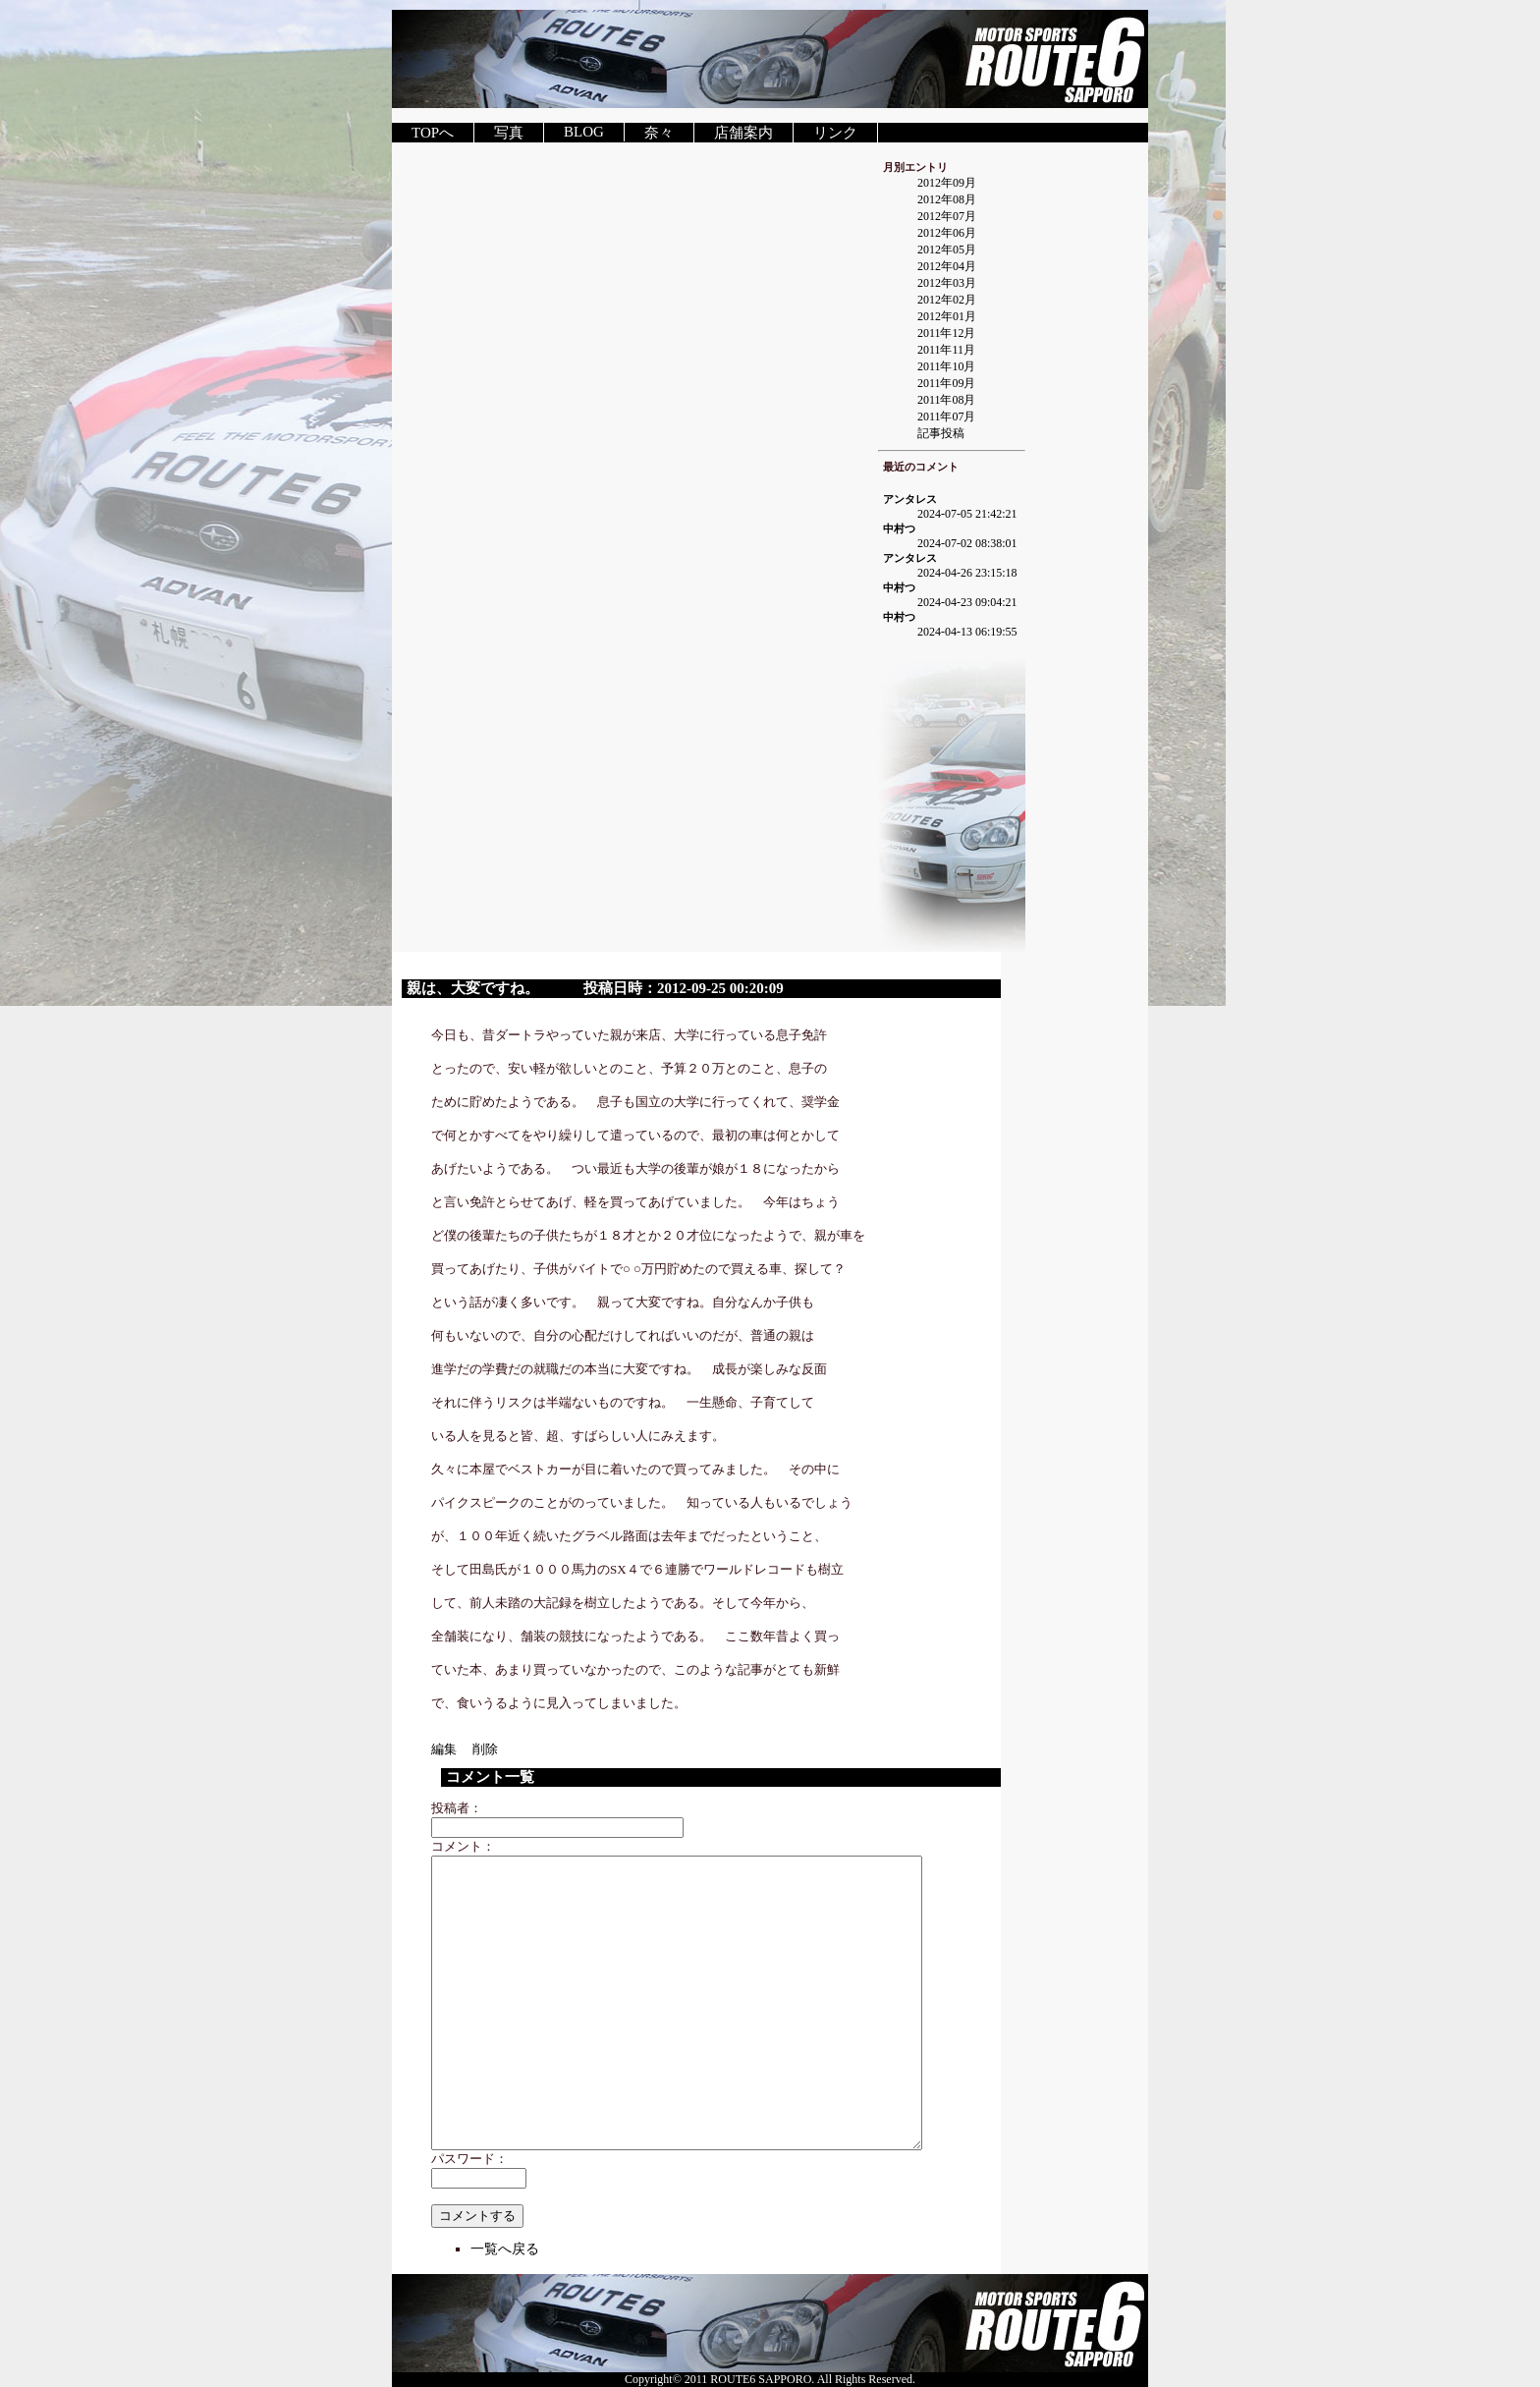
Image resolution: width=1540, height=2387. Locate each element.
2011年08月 (946, 400)
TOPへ (433, 132)
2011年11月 (946, 350)
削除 (485, 1749)
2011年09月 (946, 383)
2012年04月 (946, 266)
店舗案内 (743, 132)
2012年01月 (946, 316)
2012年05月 (946, 249)
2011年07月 (946, 416)
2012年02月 (946, 299)
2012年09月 (946, 183)
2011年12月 (946, 333)
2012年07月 (946, 216)
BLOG (584, 131)
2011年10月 (946, 366)
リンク (835, 132)
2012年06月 (946, 233)
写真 (508, 132)
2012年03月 (946, 283)
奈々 (659, 132)
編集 (450, 1749)
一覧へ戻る (504, 2249)
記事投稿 (940, 433)
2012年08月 (946, 199)
